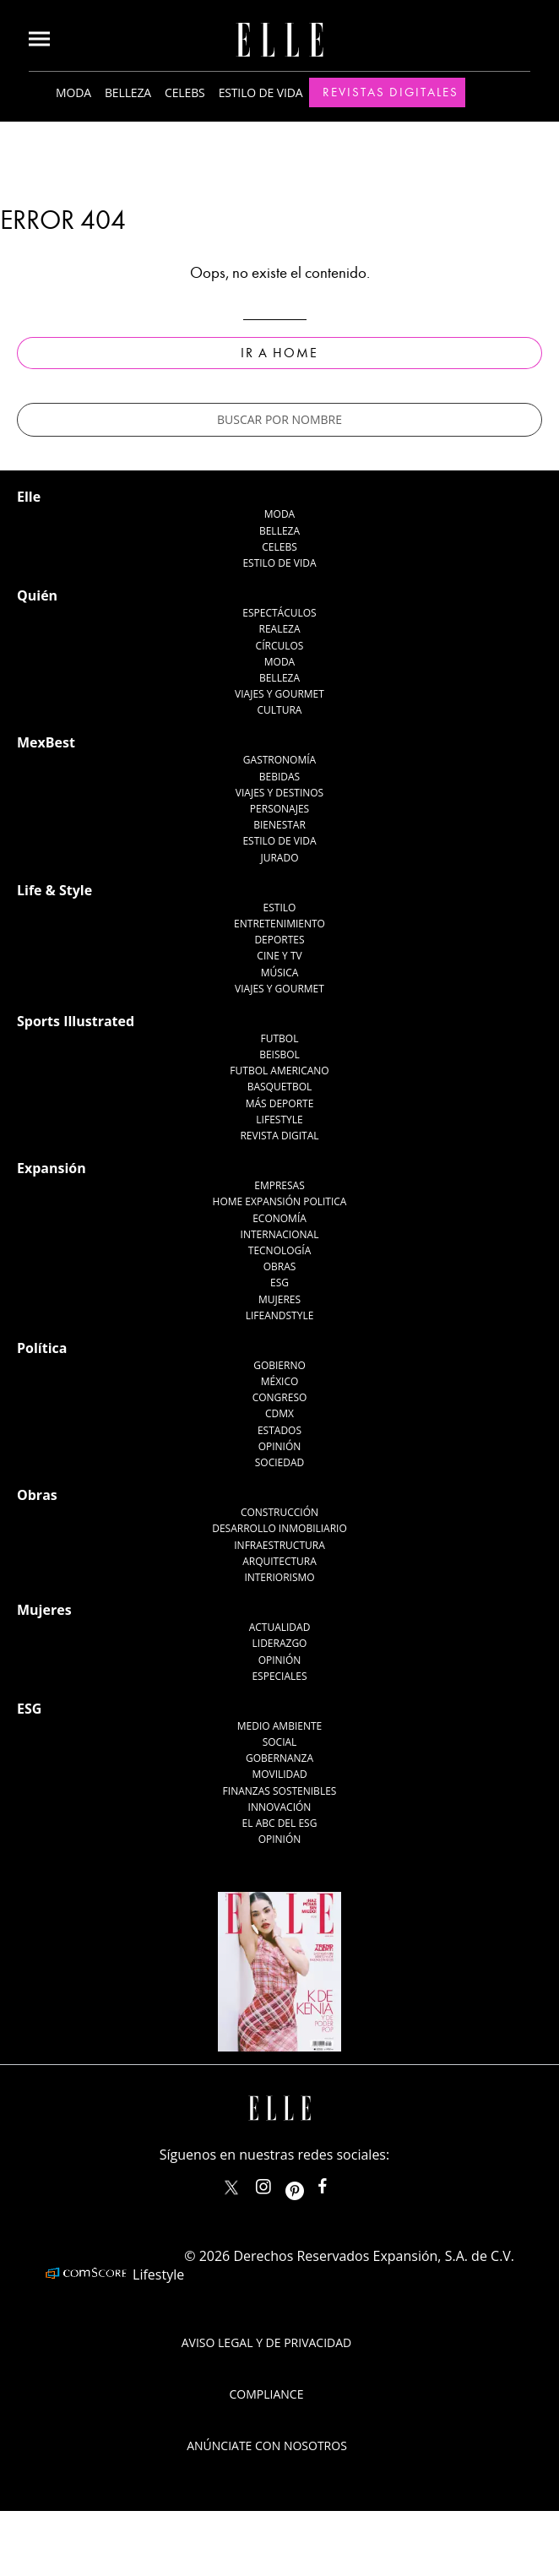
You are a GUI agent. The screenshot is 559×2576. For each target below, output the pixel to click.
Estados (279, 1430)
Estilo (279, 907)
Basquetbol (279, 1086)
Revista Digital (279, 1135)
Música (280, 972)
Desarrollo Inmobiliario (279, 1528)
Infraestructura (279, 1545)
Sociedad (280, 1462)
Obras (279, 1266)
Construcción (279, 1512)
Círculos (280, 646)
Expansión (51, 1168)
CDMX (279, 1413)
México (280, 1381)
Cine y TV (279, 955)
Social (280, 1742)
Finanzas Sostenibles (280, 1791)
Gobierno (279, 1365)
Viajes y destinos (279, 792)
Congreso (279, 1397)
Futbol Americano (279, 1070)
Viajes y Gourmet (279, 694)
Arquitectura (279, 1561)
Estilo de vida (261, 92)
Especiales (279, 1676)
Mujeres (279, 1299)
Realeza (279, 629)
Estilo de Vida (279, 841)
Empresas (279, 1185)
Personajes (279, 809)
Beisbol (279, 1054)
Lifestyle (279, 1119)
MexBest (46, 742)
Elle (29, 496)
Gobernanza (279, 1758)
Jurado (279, 858)
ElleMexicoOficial (336, 2183)
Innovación (280, 1807)
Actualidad (280, 1627)
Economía (279, 1218)
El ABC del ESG (279, 1823)
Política (42, 1348)
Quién (37, 595)
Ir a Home (279, 353)
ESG (279, 1282)
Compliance (267, 2394)
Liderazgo (279, 1643)
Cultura (280, 710)
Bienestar (279, 825)
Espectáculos (279, 613)
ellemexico (309, 2183)
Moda (73, 92)
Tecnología (279, 1250)
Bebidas (279, 776)
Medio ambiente (279, 1726)
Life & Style (54, 890)
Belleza (128, 92)
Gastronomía (279, 760)
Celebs (185, 92)
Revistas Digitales (391, 92)
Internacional (280, 1234)
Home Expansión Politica (280, 1201)
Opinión (279, 1446)
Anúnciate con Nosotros (267, 2445)
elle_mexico (277, 2183)
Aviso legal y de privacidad (266, 2342)
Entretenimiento (279, 923)
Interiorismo (279, 1577)
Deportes (279, 939)
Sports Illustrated (75, 1021)
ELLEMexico (231, 2187)
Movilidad (279, 1774)
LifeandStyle (280, 1315)
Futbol (280, 1038)
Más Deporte (280, 1103)
